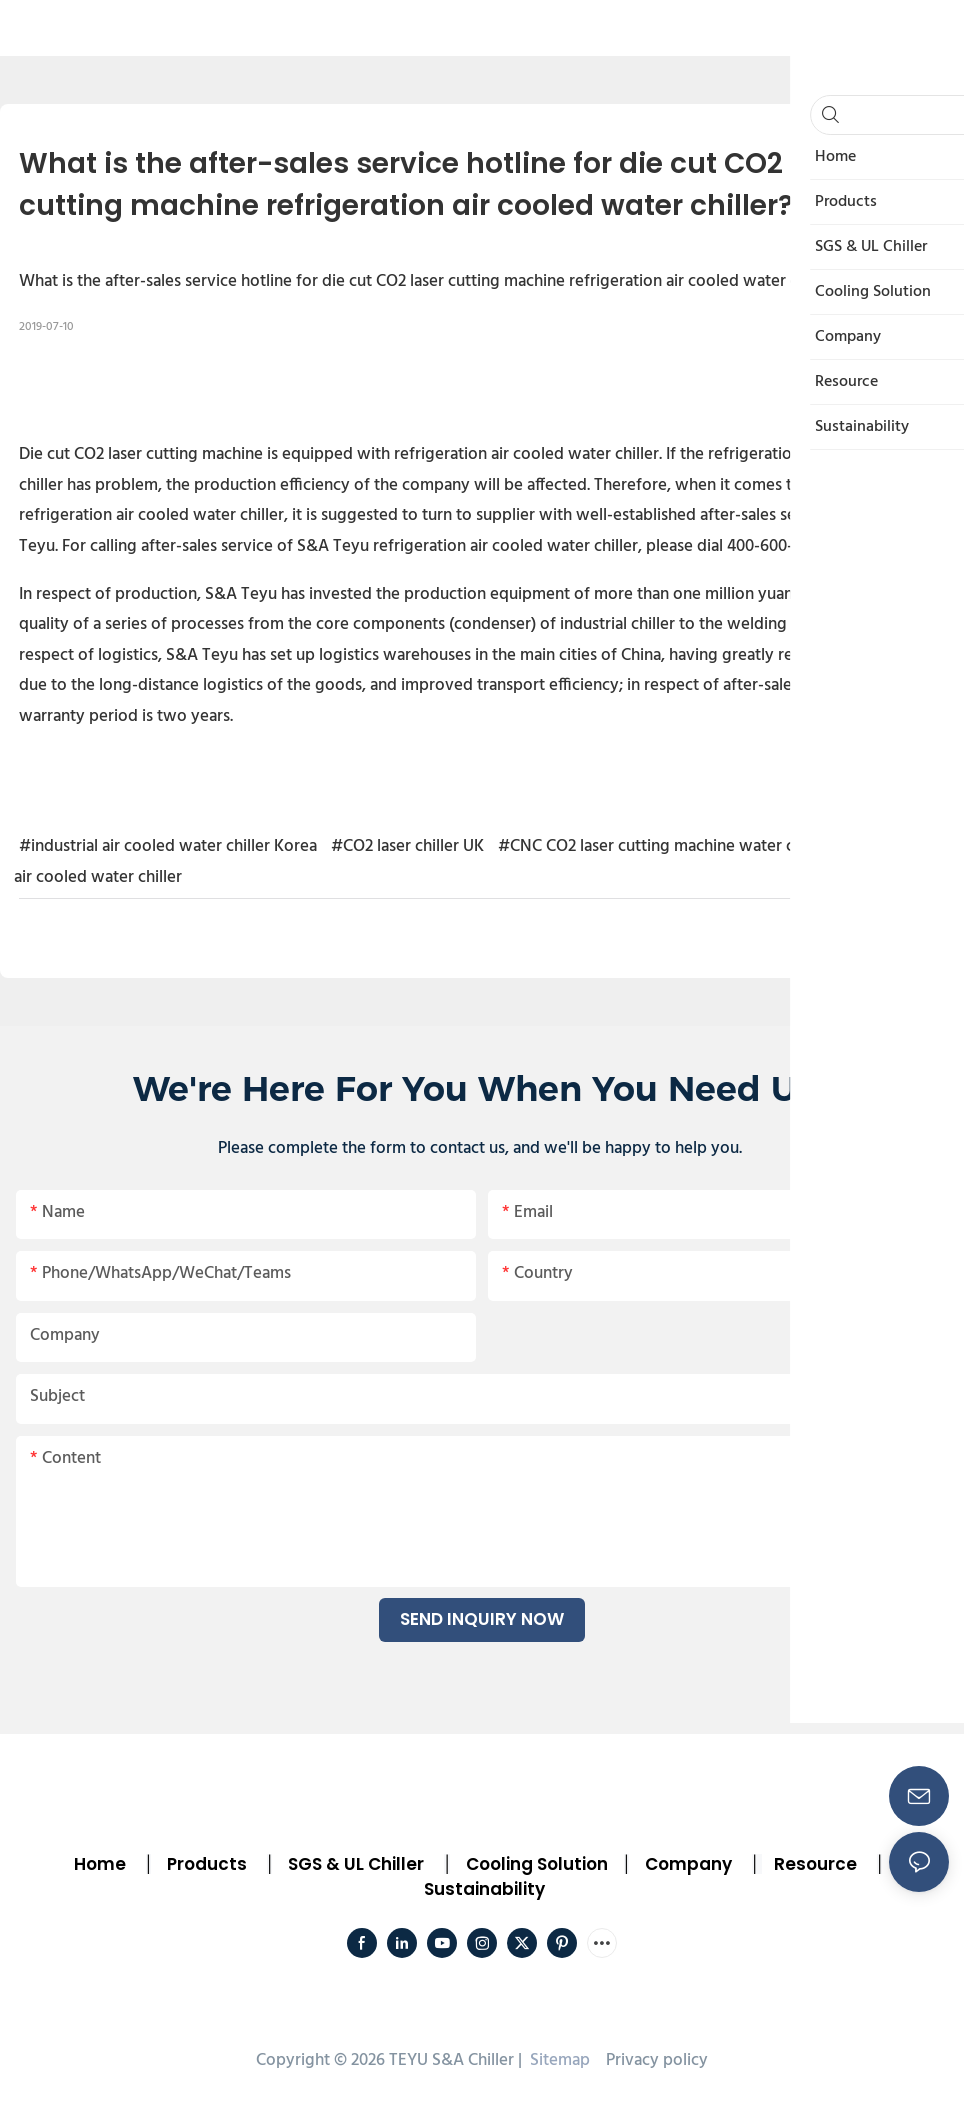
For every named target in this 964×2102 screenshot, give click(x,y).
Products (205, 1864)
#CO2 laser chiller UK (407, 846)
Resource (815, 1864)
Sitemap (558, 2060)
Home (100, 1864)
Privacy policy (657, 2060)
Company (688, 1864)
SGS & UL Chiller (356, 1864)
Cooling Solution (537, 1864)
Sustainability (484, 1889)
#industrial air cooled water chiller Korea (168, 846)
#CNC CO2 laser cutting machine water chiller (664, 846)
